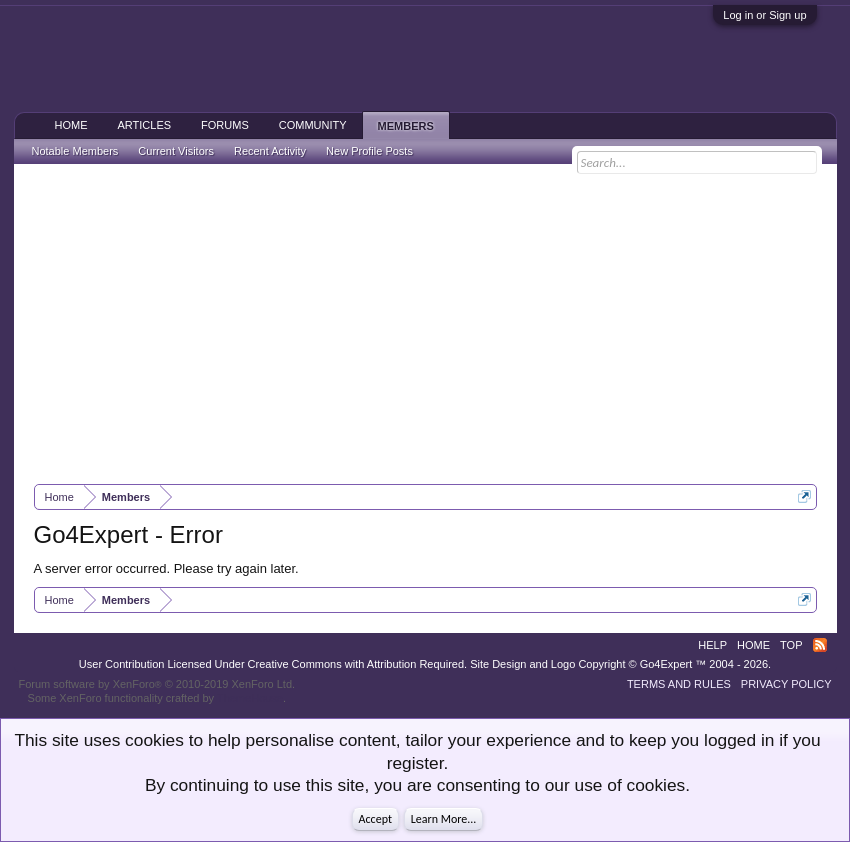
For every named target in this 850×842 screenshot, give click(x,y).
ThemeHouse (250, 698)
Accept (375, 819)
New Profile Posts (369, 151)
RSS (820, 645)
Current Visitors (176, 151)
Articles (145, 125)
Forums (225, 125)
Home (71, 125)
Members (406, 126)
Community (313, 125)
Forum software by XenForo (157, 684)
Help (712, 645)
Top (791, 645)
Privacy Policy (786, 684)
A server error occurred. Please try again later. (166, 568)
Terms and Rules (679, 684)
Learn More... (444, 819)
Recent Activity (270, 151)
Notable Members (75, 151)
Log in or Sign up (764, 15)
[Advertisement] (425, 324)
